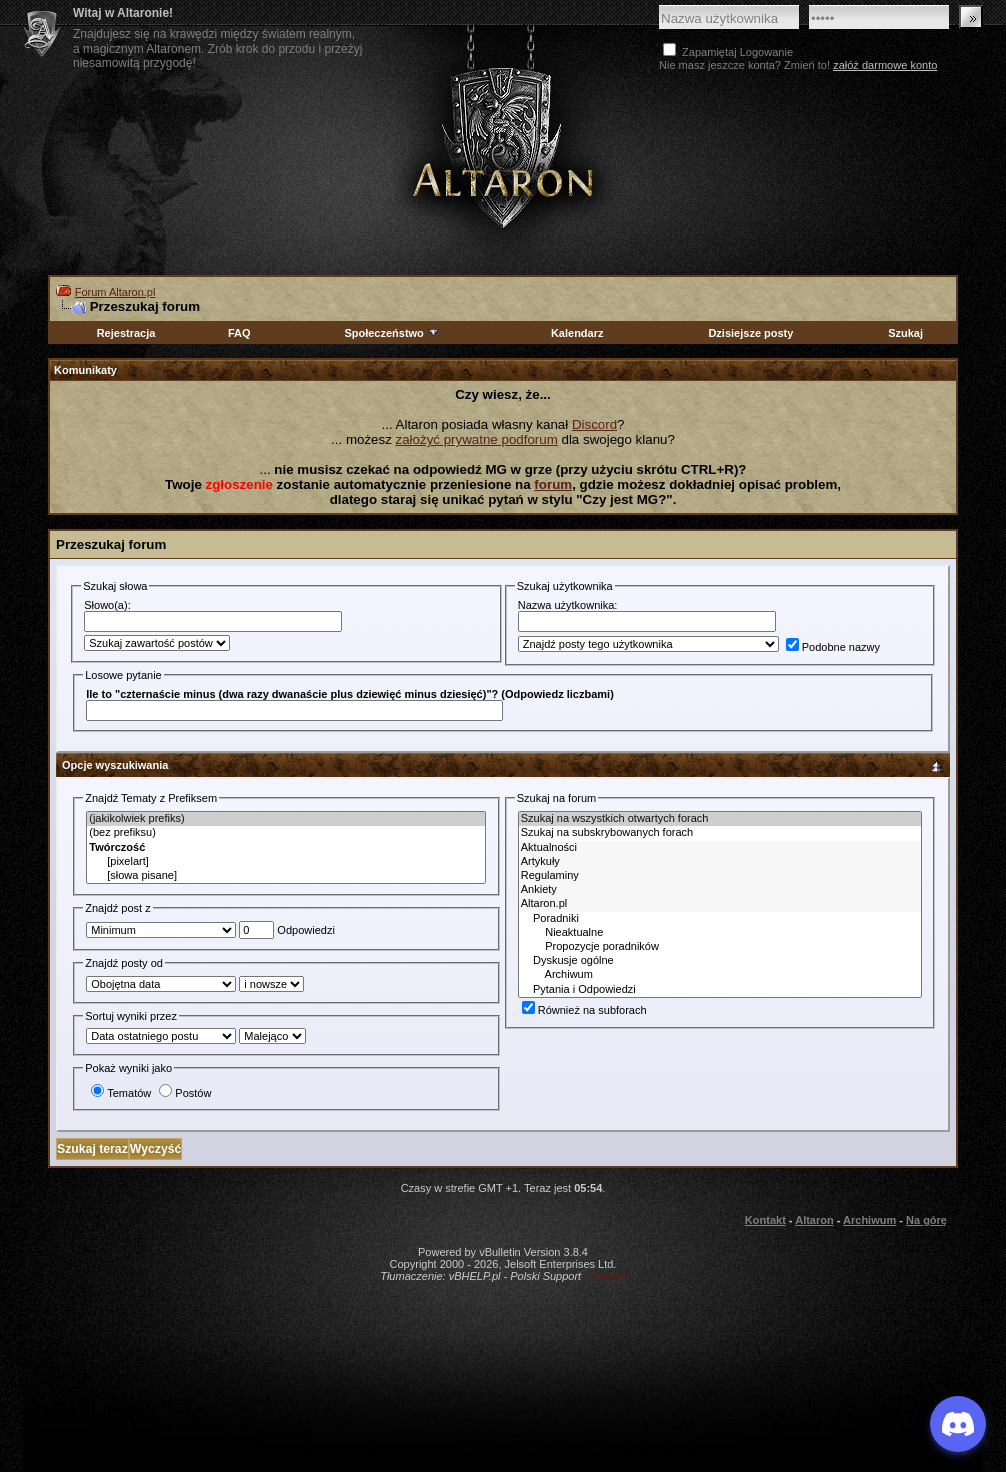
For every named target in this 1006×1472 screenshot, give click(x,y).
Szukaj (905, 333)
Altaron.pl (720, 904)
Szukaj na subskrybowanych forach (720, 833)
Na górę (926, 1220)
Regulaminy (720, 876)
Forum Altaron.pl (115, 292)
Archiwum (720, 975)
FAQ (239, 333)
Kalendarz (577, 333)
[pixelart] (286, 862)
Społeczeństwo (392, 333)
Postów (185, 1093)
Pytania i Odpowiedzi (720, 990)
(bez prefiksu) (286, 833)
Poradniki (720, 919)
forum (553, 484)
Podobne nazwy (833, 647)
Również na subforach (584, 1010)
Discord (594, 424)
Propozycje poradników (720, 947)
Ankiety (720, 890)
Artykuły (720, 862)
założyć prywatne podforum (477, 439)
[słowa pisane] (286, 876)
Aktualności (720, 848)
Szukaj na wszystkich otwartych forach (720, 819)
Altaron (503, 146)
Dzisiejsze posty (750, 333)
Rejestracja (126, 333)
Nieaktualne (720, 933)
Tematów (121, 1093)
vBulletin (605, 1276)
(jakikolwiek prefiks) (286, 819)
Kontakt (765, 1220)
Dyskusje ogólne (720, 961)
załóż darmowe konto (885, 65)
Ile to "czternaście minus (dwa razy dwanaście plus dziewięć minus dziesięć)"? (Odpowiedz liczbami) (350, 694)
